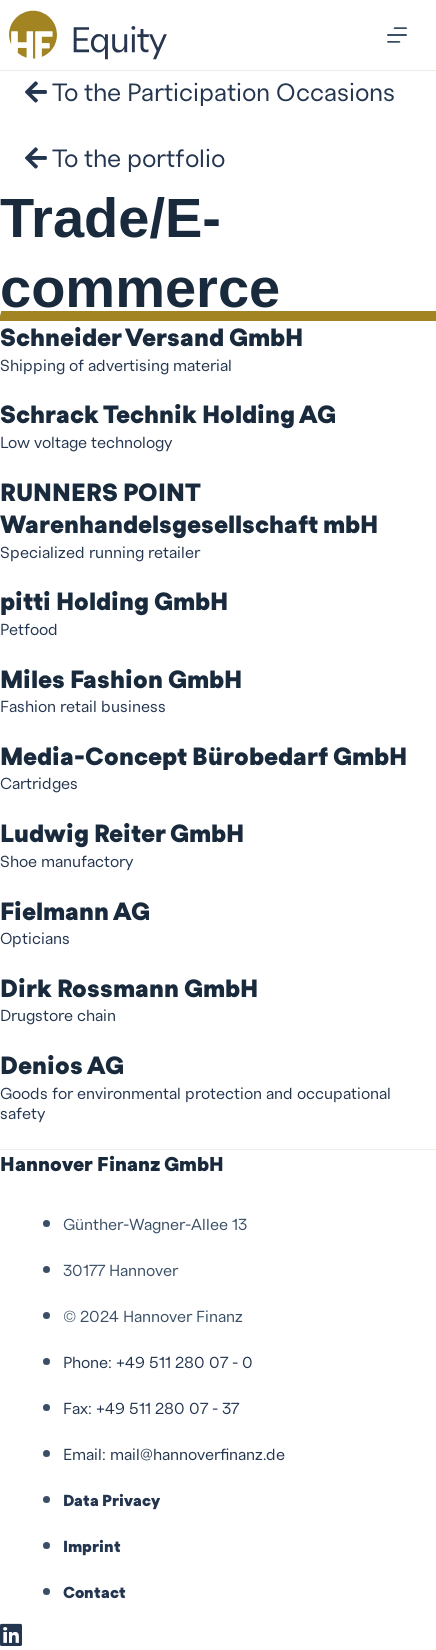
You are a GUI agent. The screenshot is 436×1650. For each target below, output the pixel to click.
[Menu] (397, 35)
